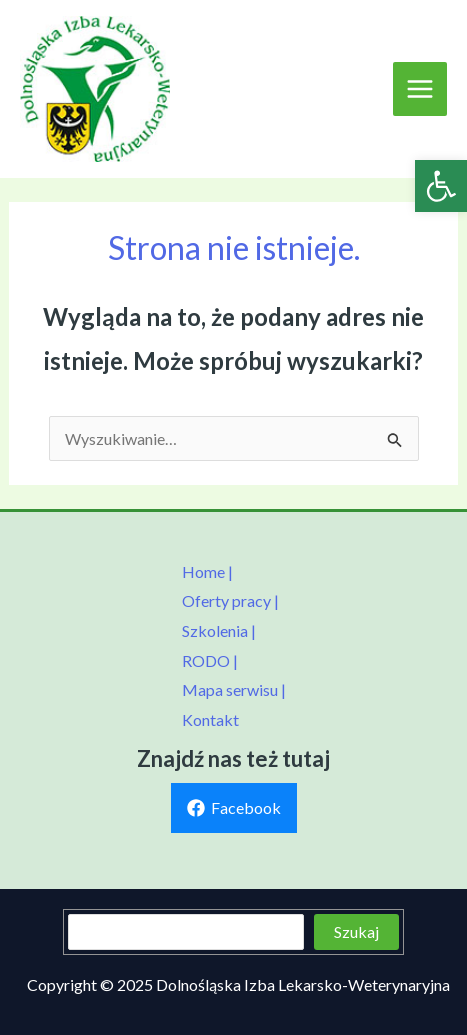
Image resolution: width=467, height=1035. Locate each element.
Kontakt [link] (210, 719)
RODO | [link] (210, 660)
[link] (441, 186)
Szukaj (356, 931)
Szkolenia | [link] (219, 630)
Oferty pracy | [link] (230, 600)
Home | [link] (207, 571)
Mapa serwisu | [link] (234, 689)
